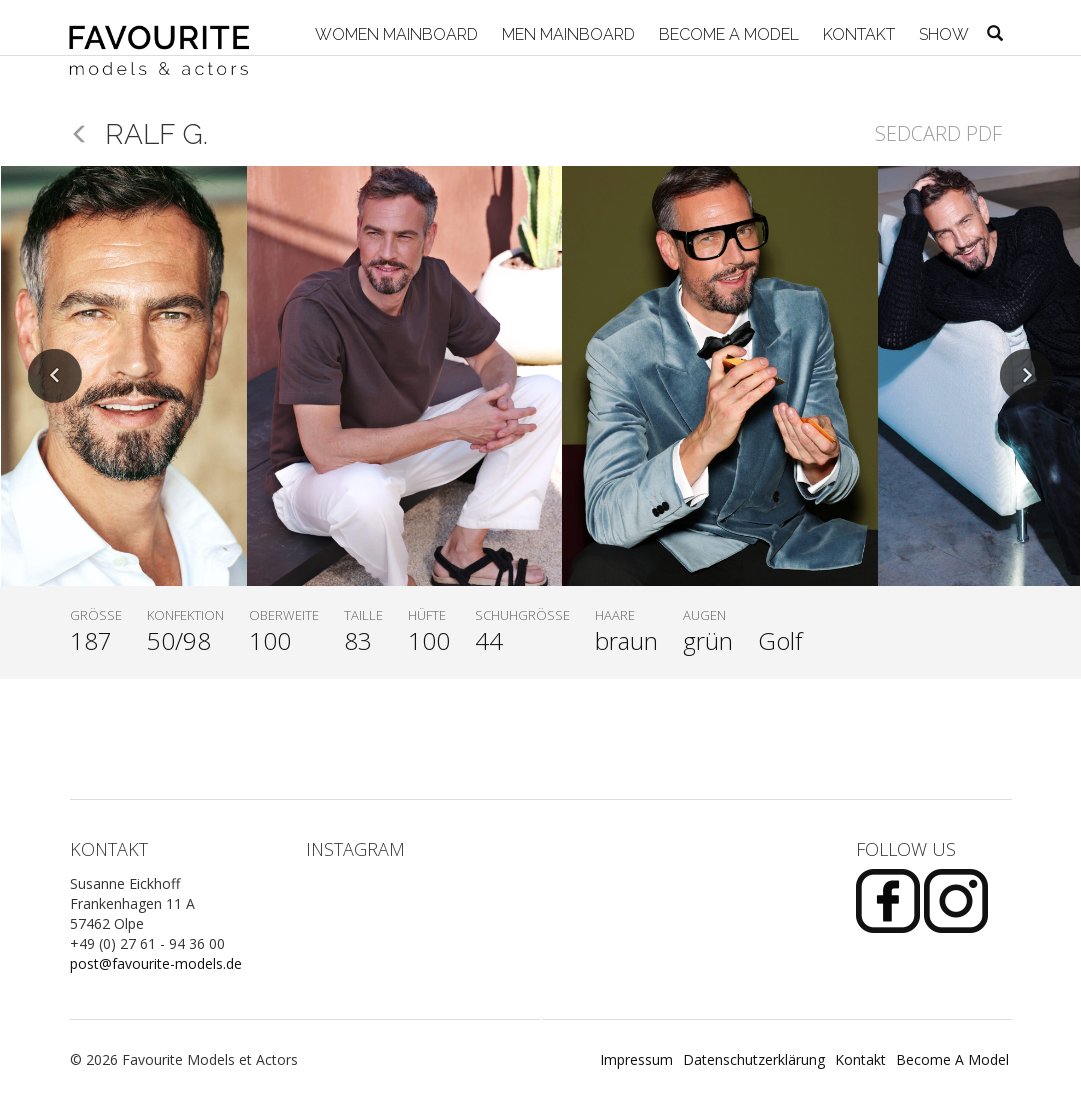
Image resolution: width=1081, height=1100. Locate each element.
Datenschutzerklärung (754, 1059)
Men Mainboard (566, 34)
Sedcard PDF (938, 133)
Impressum (636, 1059)
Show (942, 34)
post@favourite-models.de (156, 963)
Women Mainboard (394, 34)
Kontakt (857, 34)
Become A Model (727, 34)
